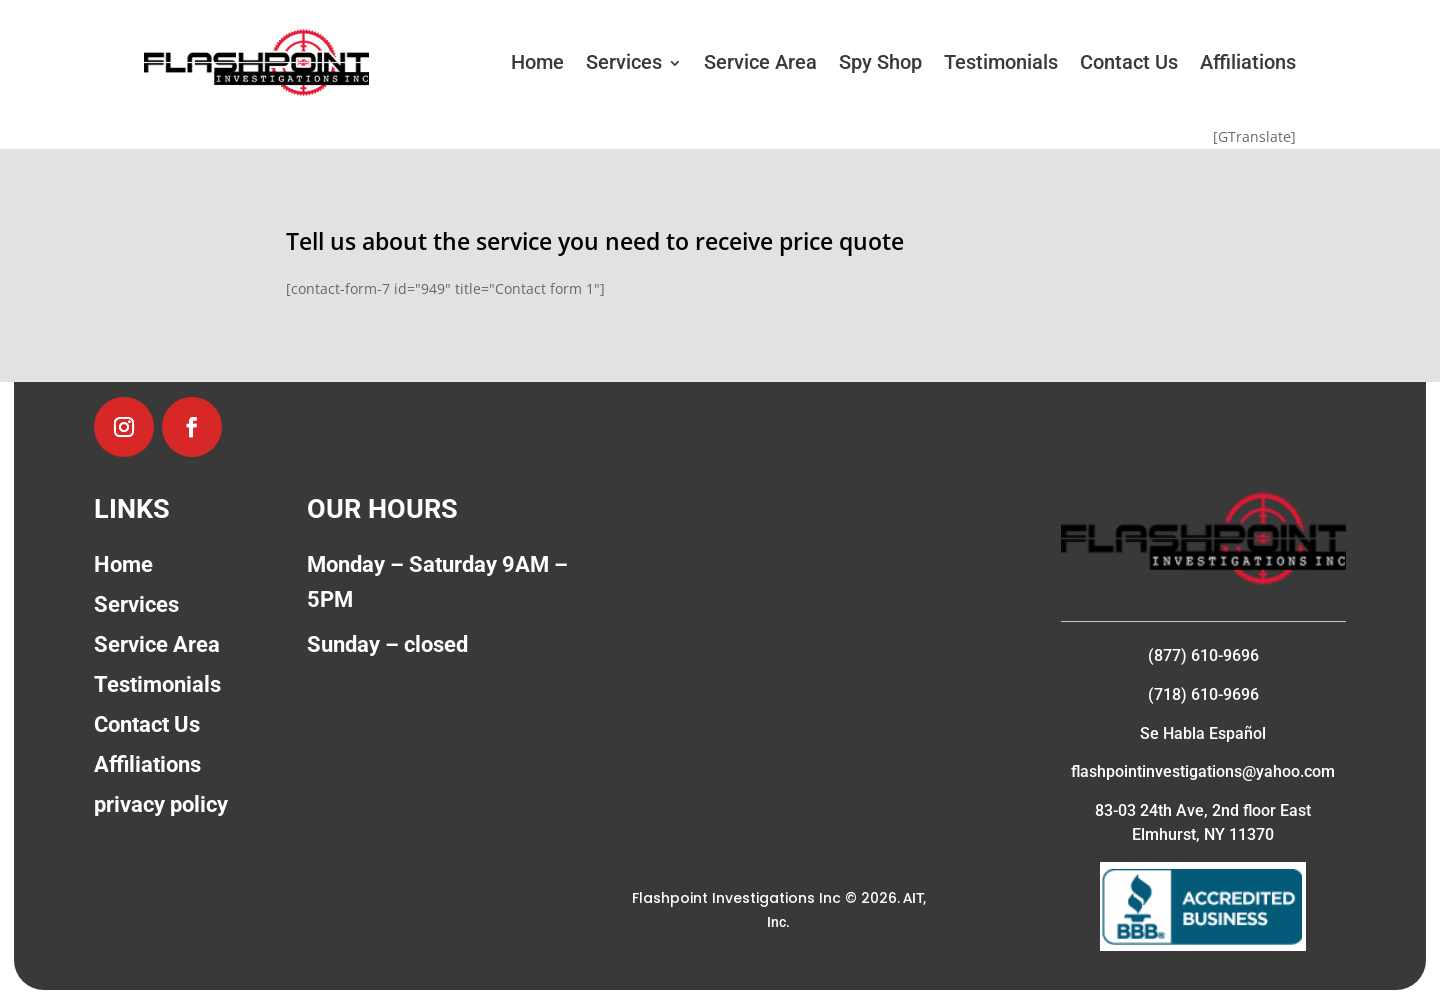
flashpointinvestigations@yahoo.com (1203, 771)
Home (537, 62)
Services (624, 62)
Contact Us (1129, 62)
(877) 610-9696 (1203, 655)
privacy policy (161, 804)
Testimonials (1001, 62)
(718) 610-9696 (1203, 694)
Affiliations (1248, 62)
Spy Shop (880, 62)
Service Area (760, 62)
